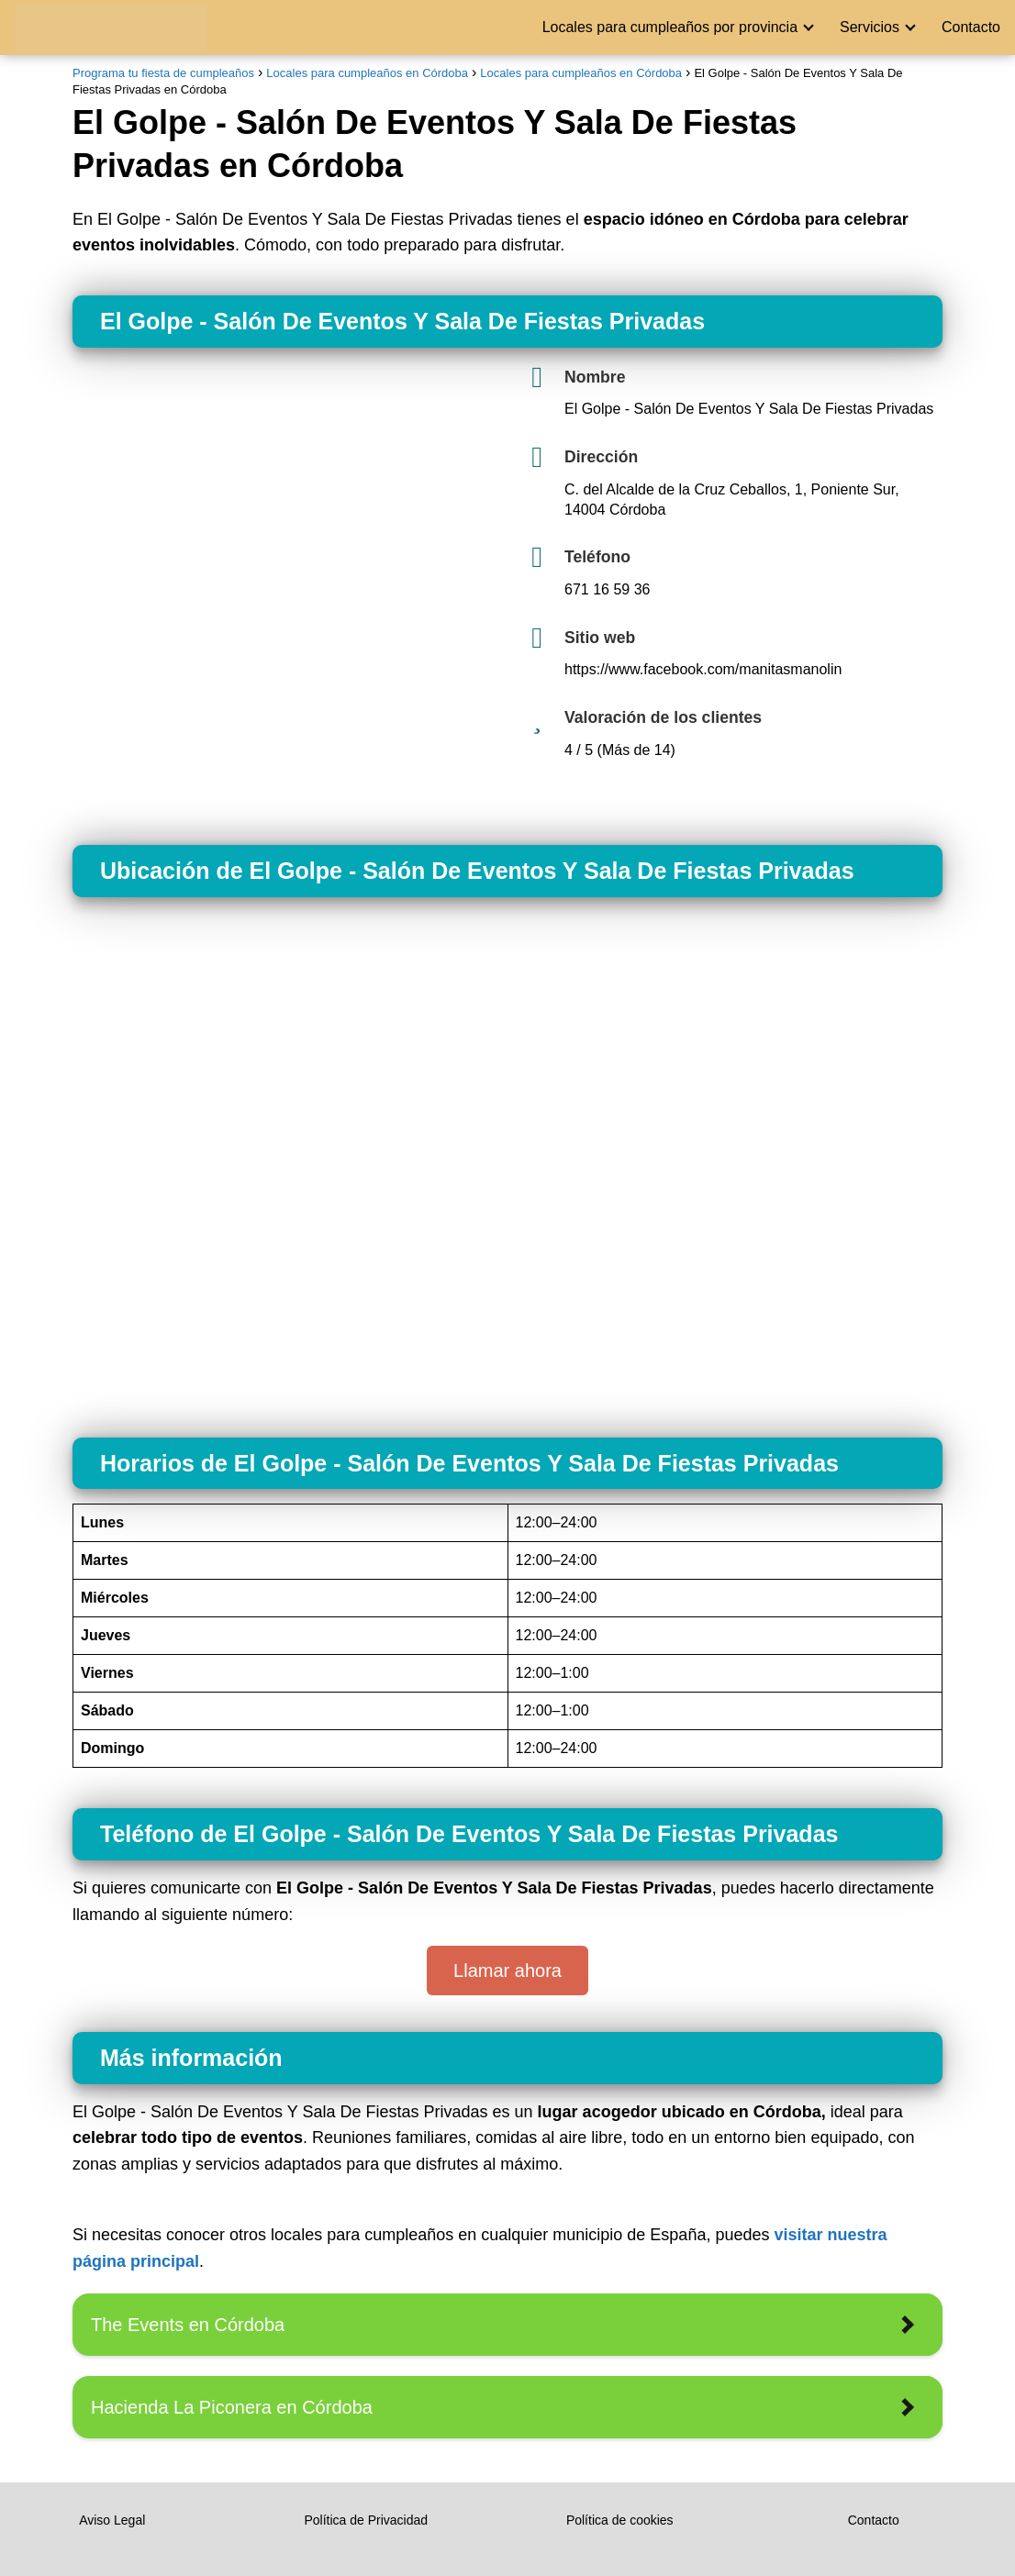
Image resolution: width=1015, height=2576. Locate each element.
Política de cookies (620, 2520)
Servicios (869, 27)
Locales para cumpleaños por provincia (670, 27)
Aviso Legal (112, 2520)
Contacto (971, 27)
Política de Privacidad (366, 2520)
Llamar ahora (507, 1970)
